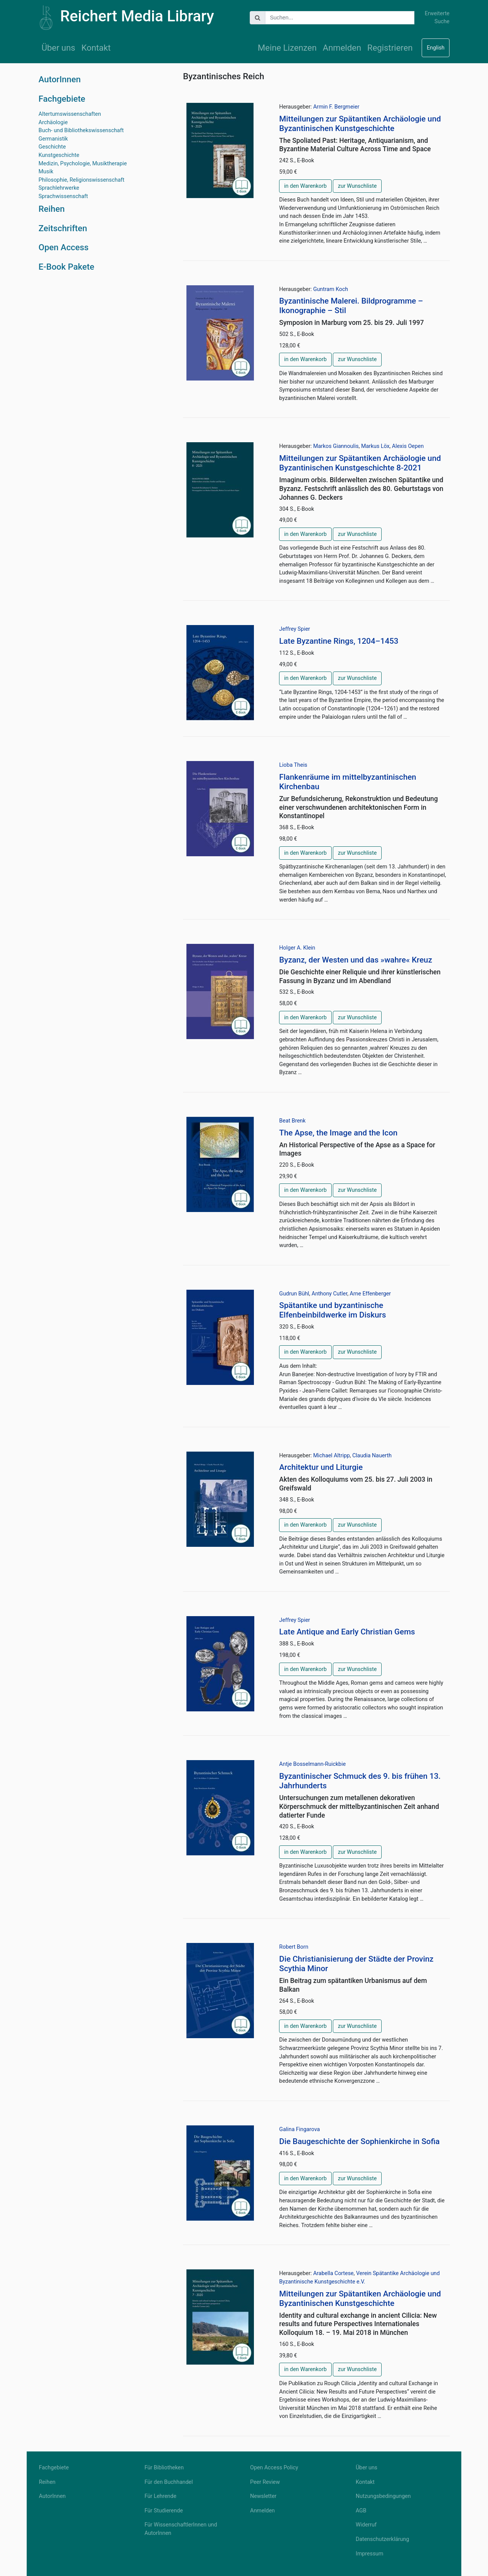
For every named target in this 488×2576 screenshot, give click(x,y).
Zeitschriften (63, 228)
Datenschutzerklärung (382, 2539)
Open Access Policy (274, 2467)
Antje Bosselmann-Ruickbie (312, 1764)
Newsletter (263, 2496)
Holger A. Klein (297, 948)
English (436, 48)
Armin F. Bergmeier (336, 107)
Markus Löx (375, 446)
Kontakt (96, 48)
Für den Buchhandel (168, 2482)
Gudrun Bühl (294, 1293)
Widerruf (366, 2525)
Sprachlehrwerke (59, 188)
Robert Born (293, 1947)
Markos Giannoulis (335, 446)
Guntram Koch (330, 289)
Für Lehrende (160, 2496)
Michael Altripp (331, 1455)
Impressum (369, 2553)
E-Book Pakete (66, 267)
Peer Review (265, 2482)
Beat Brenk (292, 1121)
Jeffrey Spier (294, 629)
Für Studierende (163, 2510)
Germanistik (53, 139)
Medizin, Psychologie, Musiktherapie (83, 163)
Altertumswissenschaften (70, 114)
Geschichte (52, 147)
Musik (46, 171)
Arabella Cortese (333, 2273)
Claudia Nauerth (372, 1455)
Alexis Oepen (408, 446)
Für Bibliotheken (164, 2467)
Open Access (63, 247)
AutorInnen (60, 79)
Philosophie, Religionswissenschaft (81, 180)
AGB (361, 2510)
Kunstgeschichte (59, 155)
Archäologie (53, 122)
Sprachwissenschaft (63, 196)
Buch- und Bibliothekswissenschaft (81, 130)
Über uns (58, 48)
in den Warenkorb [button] (305, 186)
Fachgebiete (62, 99)
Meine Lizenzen (287, 48)
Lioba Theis (293, 765)
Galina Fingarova (299, 2129)
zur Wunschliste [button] (357, 186)
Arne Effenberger (370, 1293)
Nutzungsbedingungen (383, 2496)
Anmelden (342, 48)
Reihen (52, 209)
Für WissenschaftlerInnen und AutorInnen (180, 2529)
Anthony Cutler (329, 1293)
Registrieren (390, 48)
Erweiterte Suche (437, 17)
